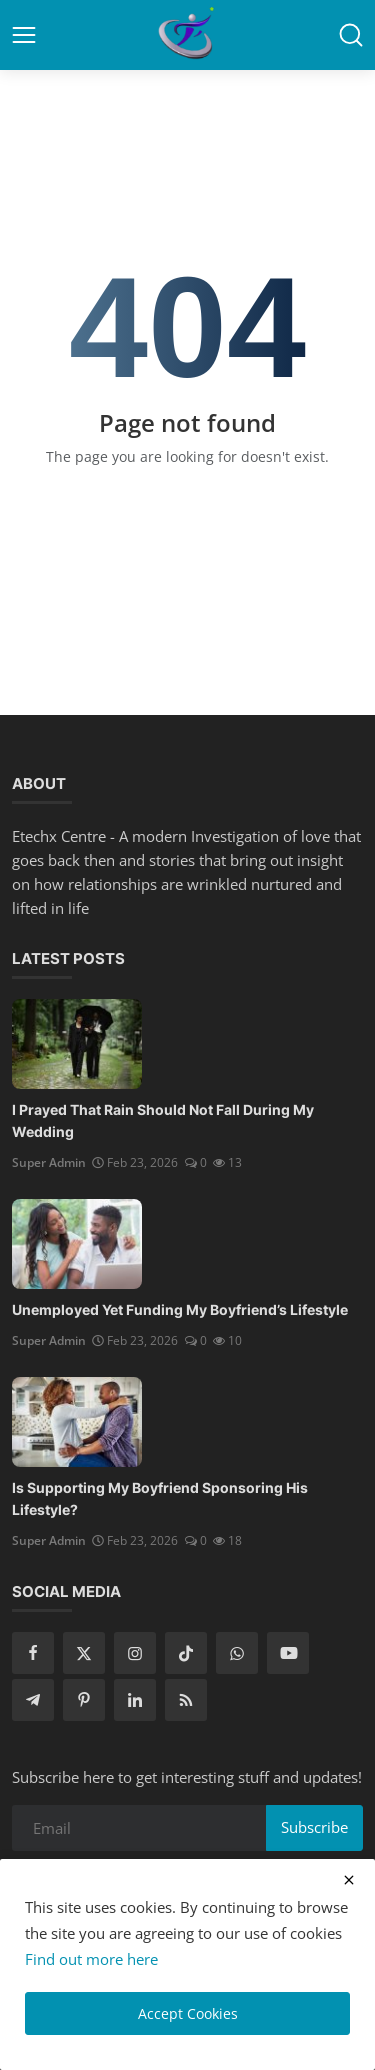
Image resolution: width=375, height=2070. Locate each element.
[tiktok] (186, 1653)
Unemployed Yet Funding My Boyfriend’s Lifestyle (180, 1309)
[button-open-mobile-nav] (24, 35)
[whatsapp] (237, 1653)
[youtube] (288, 1653)
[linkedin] (135, 1700)
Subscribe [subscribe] (314, 1827)
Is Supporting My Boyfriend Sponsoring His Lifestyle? (160, 1498)
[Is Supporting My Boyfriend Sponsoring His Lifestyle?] (77, 1422)
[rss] (186, 1700)
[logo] (188, 35)
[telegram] (33, 1700)
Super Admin (49, 1162)
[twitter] (84, 1653)
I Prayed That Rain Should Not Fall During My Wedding (163, 1120)
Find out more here (91, 1959)
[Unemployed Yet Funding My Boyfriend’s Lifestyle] (77, 1244)
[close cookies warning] (349, 1880)
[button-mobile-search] (351, 35)
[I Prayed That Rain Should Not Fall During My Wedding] (77, 1044)
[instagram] (135, 1653)
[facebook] (33, 1653)
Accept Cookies (188, 2013)
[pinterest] (84, 1700)
